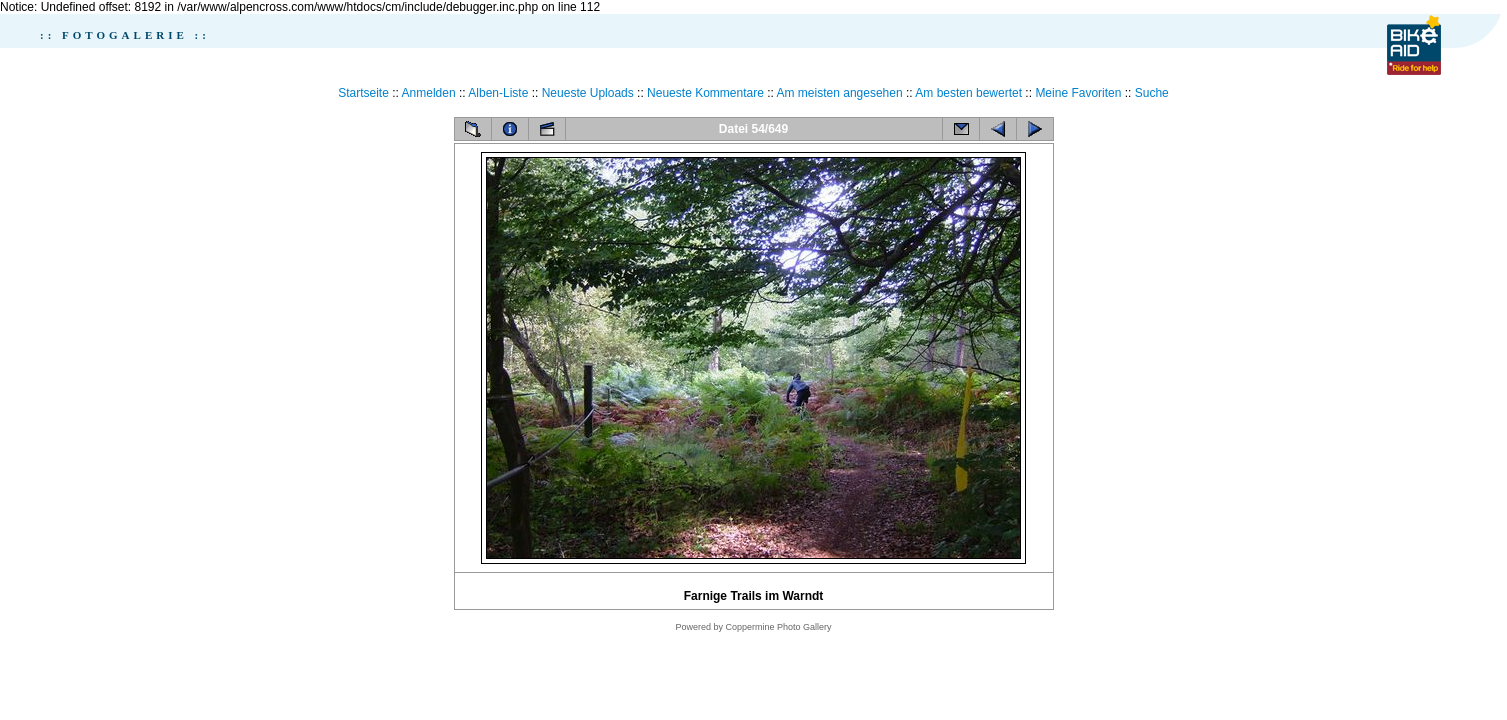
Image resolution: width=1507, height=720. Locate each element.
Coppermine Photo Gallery (778, 627)
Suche (1152, 93)
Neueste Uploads (588, 93)
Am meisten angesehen (840, 93)
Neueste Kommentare (705, 93)
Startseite (363, 93)
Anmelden (429, 93)
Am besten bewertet (968, 93)
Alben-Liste (498, 93)
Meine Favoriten (1078, 93)
